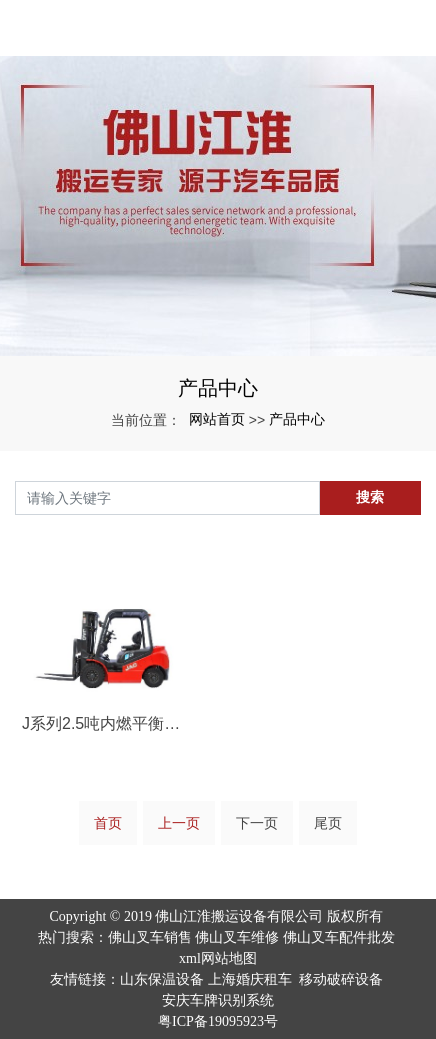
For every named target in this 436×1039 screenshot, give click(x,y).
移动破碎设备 (341, 979)
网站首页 (217, 419)
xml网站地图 (218, 958)
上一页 (179, 823)
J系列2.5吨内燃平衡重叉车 (109, 723)
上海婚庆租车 (250, 979)
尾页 (328, 823)
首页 (108, 823)
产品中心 (297, 419)
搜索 (370, 497)
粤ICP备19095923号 (218, 1021)
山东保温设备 (162, 979)
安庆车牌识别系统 (218, 1000)
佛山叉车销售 (150, 937)
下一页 (257, 823)
